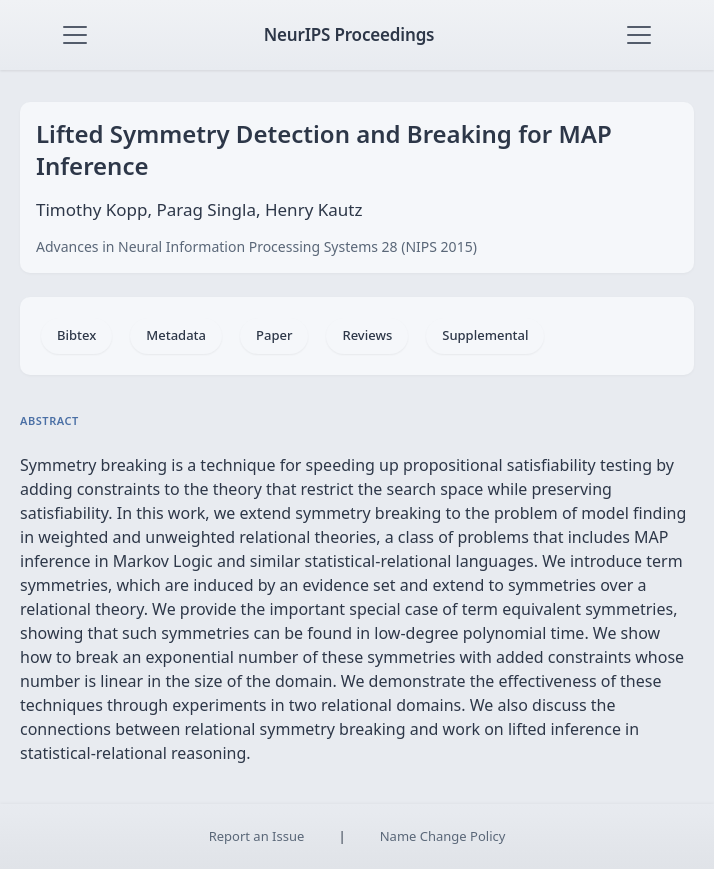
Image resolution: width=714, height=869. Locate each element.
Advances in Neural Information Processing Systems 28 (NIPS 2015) (256, 246)
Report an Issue (257, 836)
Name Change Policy (443, 836)
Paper (274, 335)
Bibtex (76, 335)
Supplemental (485, 335)
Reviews (367, 335)
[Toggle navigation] (75, 35)
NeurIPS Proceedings (349, 34)
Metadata (176, 335)
